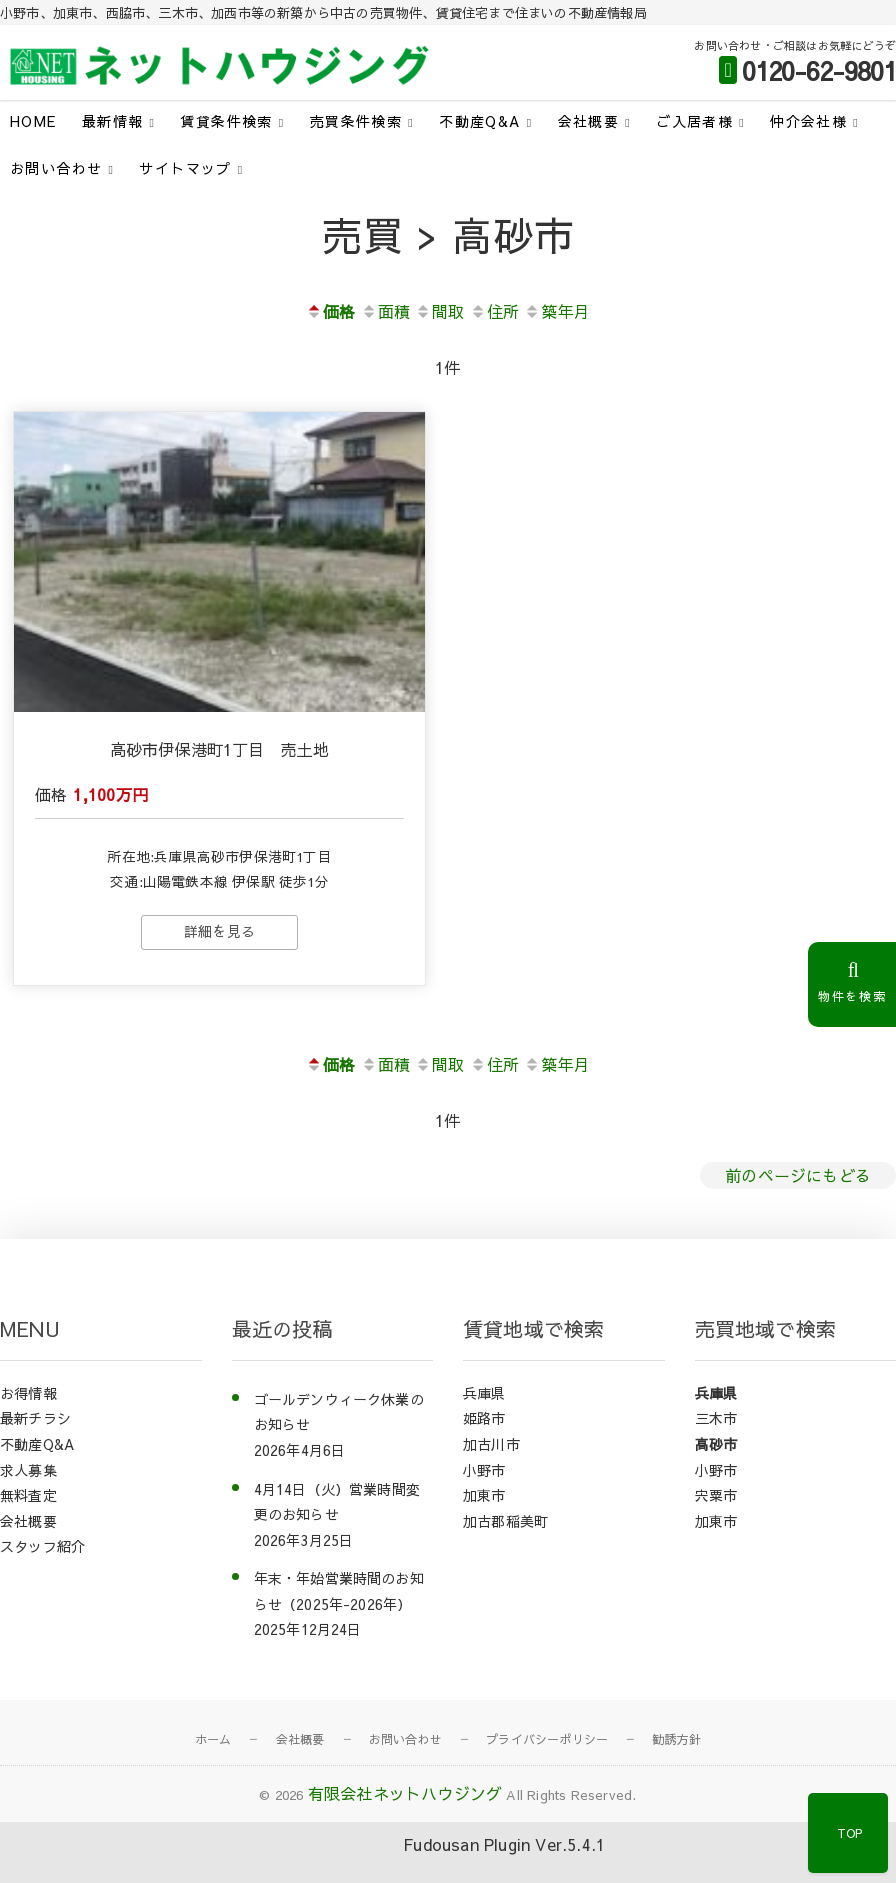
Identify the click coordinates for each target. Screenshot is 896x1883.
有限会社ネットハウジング (405, 1793)
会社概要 (589, 121)
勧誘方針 (676, 1739)
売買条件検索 (356, 121)
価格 (330, 311)
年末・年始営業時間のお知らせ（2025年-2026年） (339, 1591)
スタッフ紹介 (42, 1546)
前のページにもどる (798, 1175)
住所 (494, 311)
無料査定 (28, 1495)
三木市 (716, 1418)
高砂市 (716, 1444)
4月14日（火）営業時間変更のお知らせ (337, 1502)
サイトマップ (185, 168)
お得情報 (28, 1393)
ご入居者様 (694, 121)
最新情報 (113, 121)
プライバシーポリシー (547, 1739)
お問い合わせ (56, 168)
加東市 (484, 1495)
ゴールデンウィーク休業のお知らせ (339, 1412)
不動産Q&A (479, 121)
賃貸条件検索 (226, 121)
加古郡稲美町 (505, 1521)
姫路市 (484, 1418)
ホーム (213, 1739)
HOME (33, 121)
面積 (385, 311)
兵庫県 (484, 1393)
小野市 (484, 1470)
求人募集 (28, 1470)
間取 (439, 311)
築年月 (557, 311)
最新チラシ (35, 1418)
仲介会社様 (808, 121)
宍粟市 (716, 1495)
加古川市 (491, 1444)
